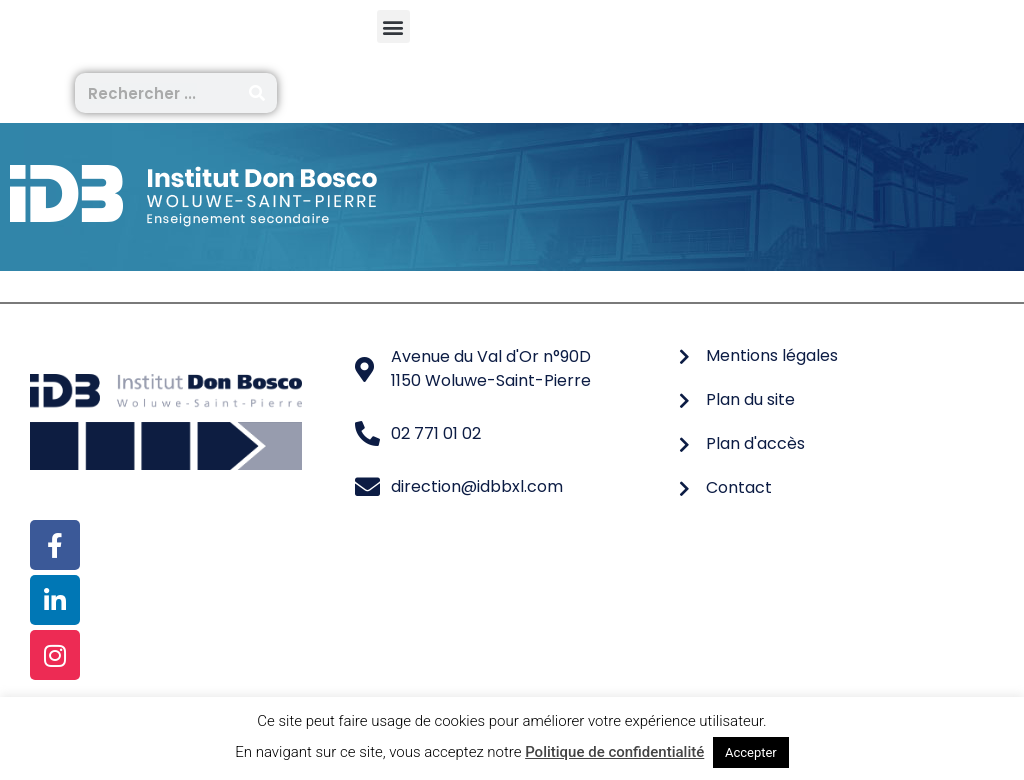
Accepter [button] (751, 752)
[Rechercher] (257, 93)
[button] (393, 26)
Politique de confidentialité (614, 752)
